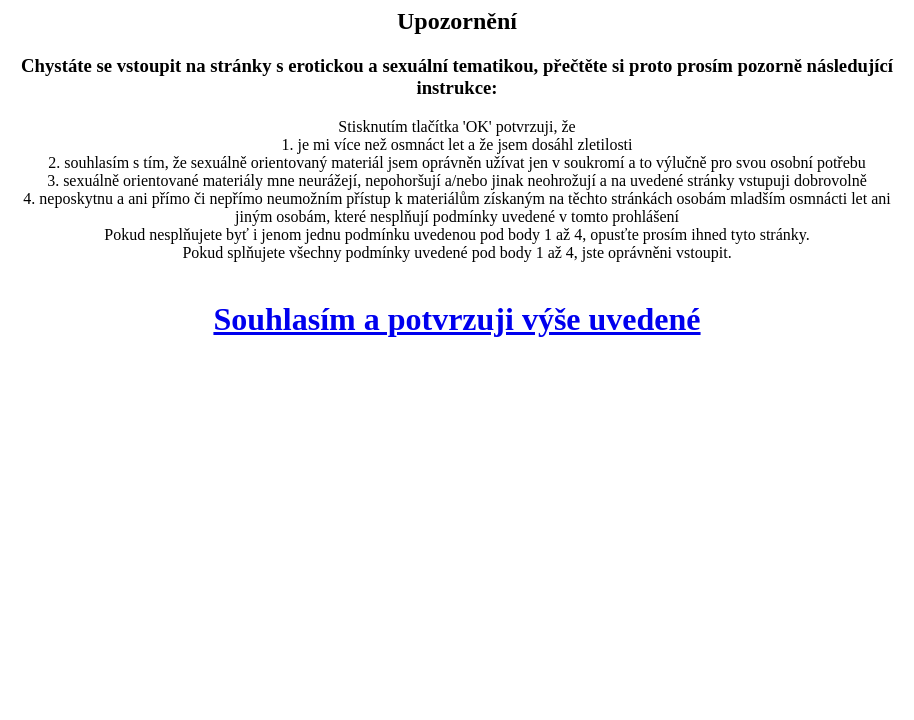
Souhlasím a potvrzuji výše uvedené (456, 319)
